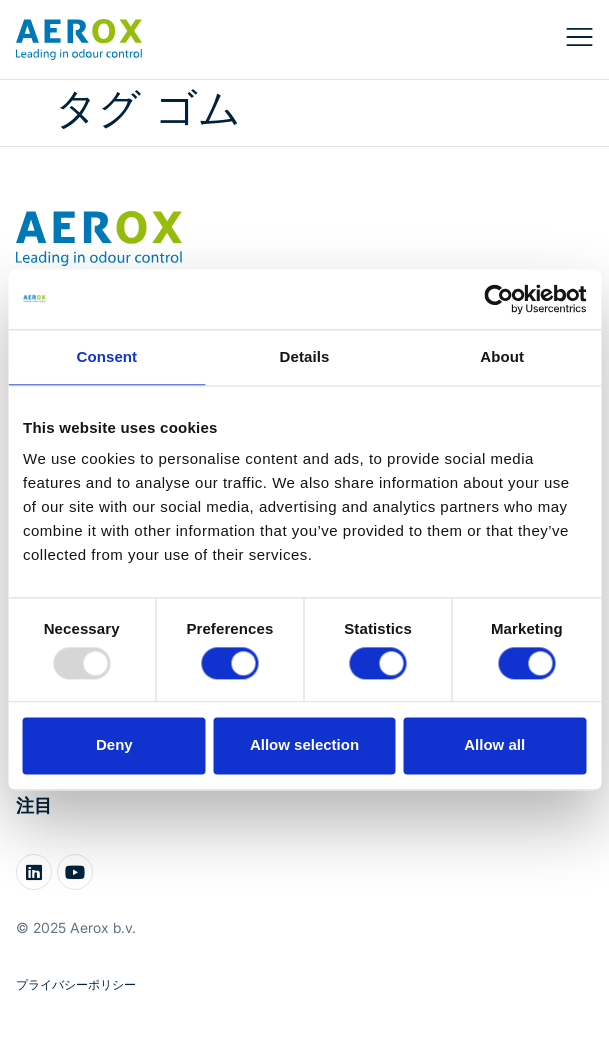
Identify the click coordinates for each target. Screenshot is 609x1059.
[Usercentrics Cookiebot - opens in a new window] (498, 299)
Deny (114, 745)
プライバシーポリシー (76, 984)
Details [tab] (305, 356)
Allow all (494, 745)
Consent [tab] (106, 356)
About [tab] (502, 356)
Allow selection (304, 745)
